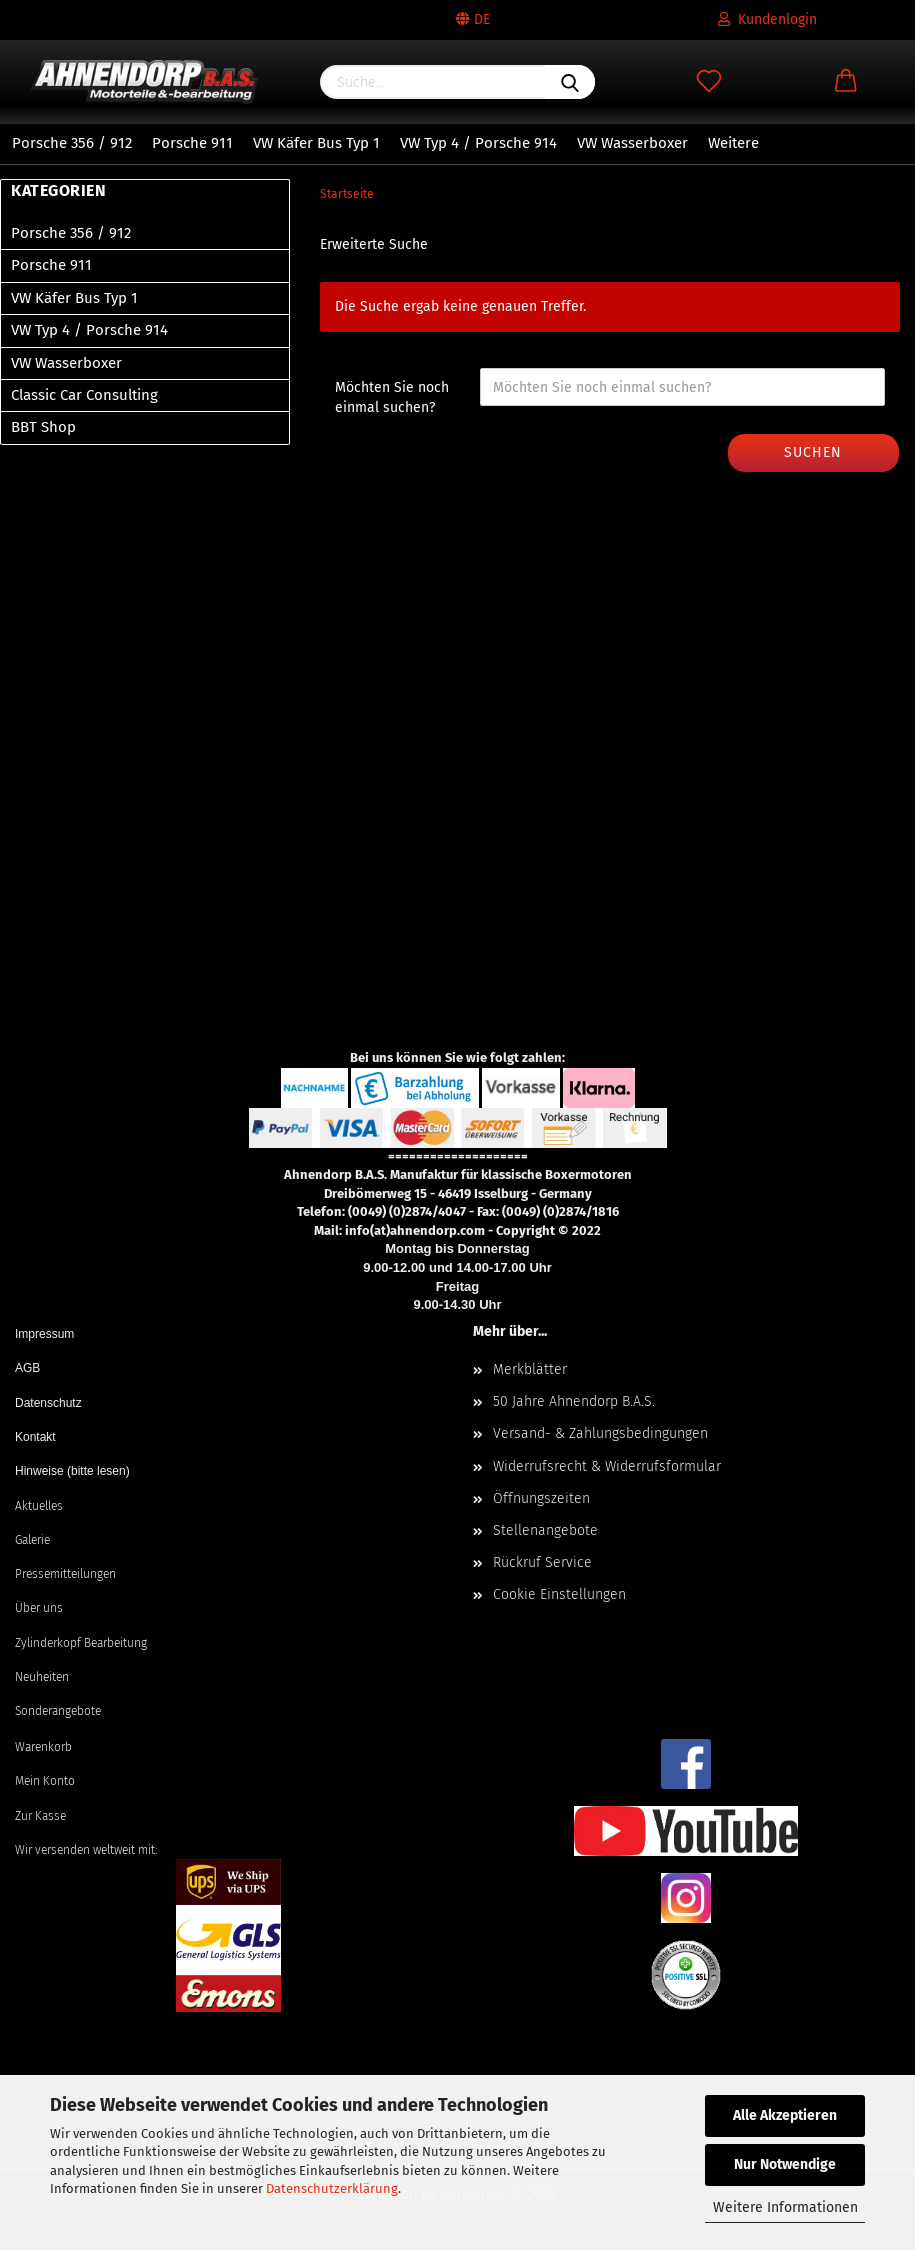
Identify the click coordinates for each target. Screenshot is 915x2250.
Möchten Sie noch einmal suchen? (392, 397)
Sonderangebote (58, 1711)
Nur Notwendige (785, 2164)
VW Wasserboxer (632, 143)
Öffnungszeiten (541, 1498)
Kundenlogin (767, 19)
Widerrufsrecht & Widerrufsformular (607, 1466)
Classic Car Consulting (84, 395)
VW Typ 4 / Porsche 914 (478, 143)
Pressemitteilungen (65, 1574)
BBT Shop (43, 427)
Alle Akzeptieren (785, 2115)
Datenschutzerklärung (332, 2188)
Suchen (813, 452)
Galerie (32, 1540)
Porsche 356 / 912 (72, 143)
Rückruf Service (542, 1562)
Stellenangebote (545, 1530)
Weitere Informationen (785, 2207)
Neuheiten (42, 1677)
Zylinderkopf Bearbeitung (81, 1643)
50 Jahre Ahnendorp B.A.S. (574, 1401)
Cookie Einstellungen (559, 1594)
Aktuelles (39, 1506)
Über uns (39, 1608)
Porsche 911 (192, 143)
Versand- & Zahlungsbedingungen (600, 1433)
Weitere (733, 143)
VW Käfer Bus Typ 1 (316, 143)
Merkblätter (530, 1369)
